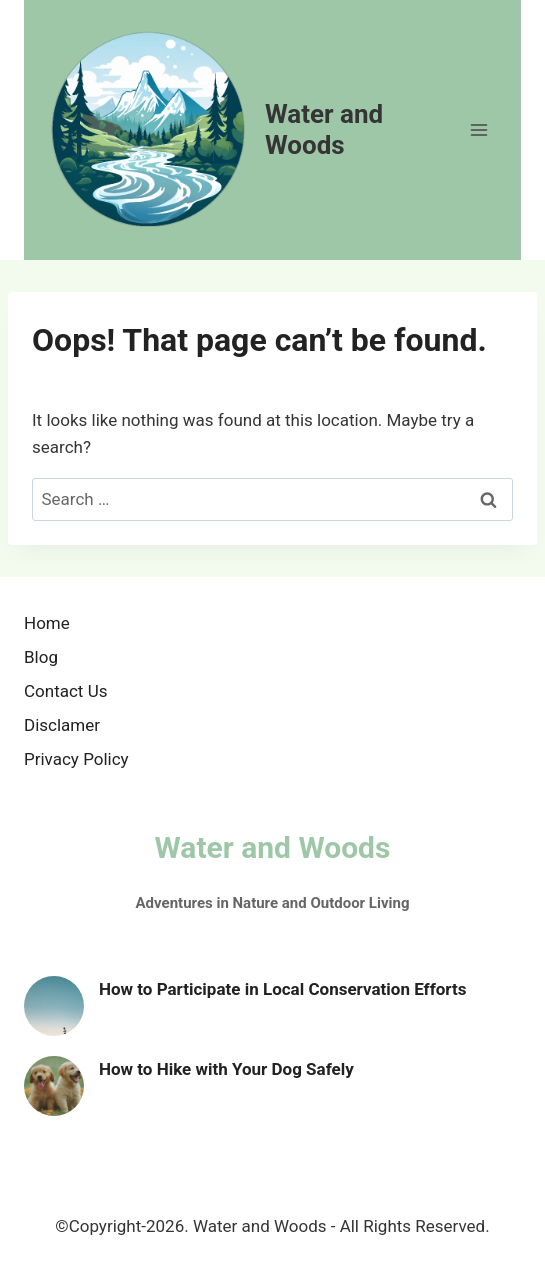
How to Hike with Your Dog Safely (226, 1069)
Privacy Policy (76, 759)
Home (47, 623)
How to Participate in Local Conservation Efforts (282, 989)
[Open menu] (478, 129)
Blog (41, 657)
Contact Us (65, 691)
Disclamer (62, 725)
